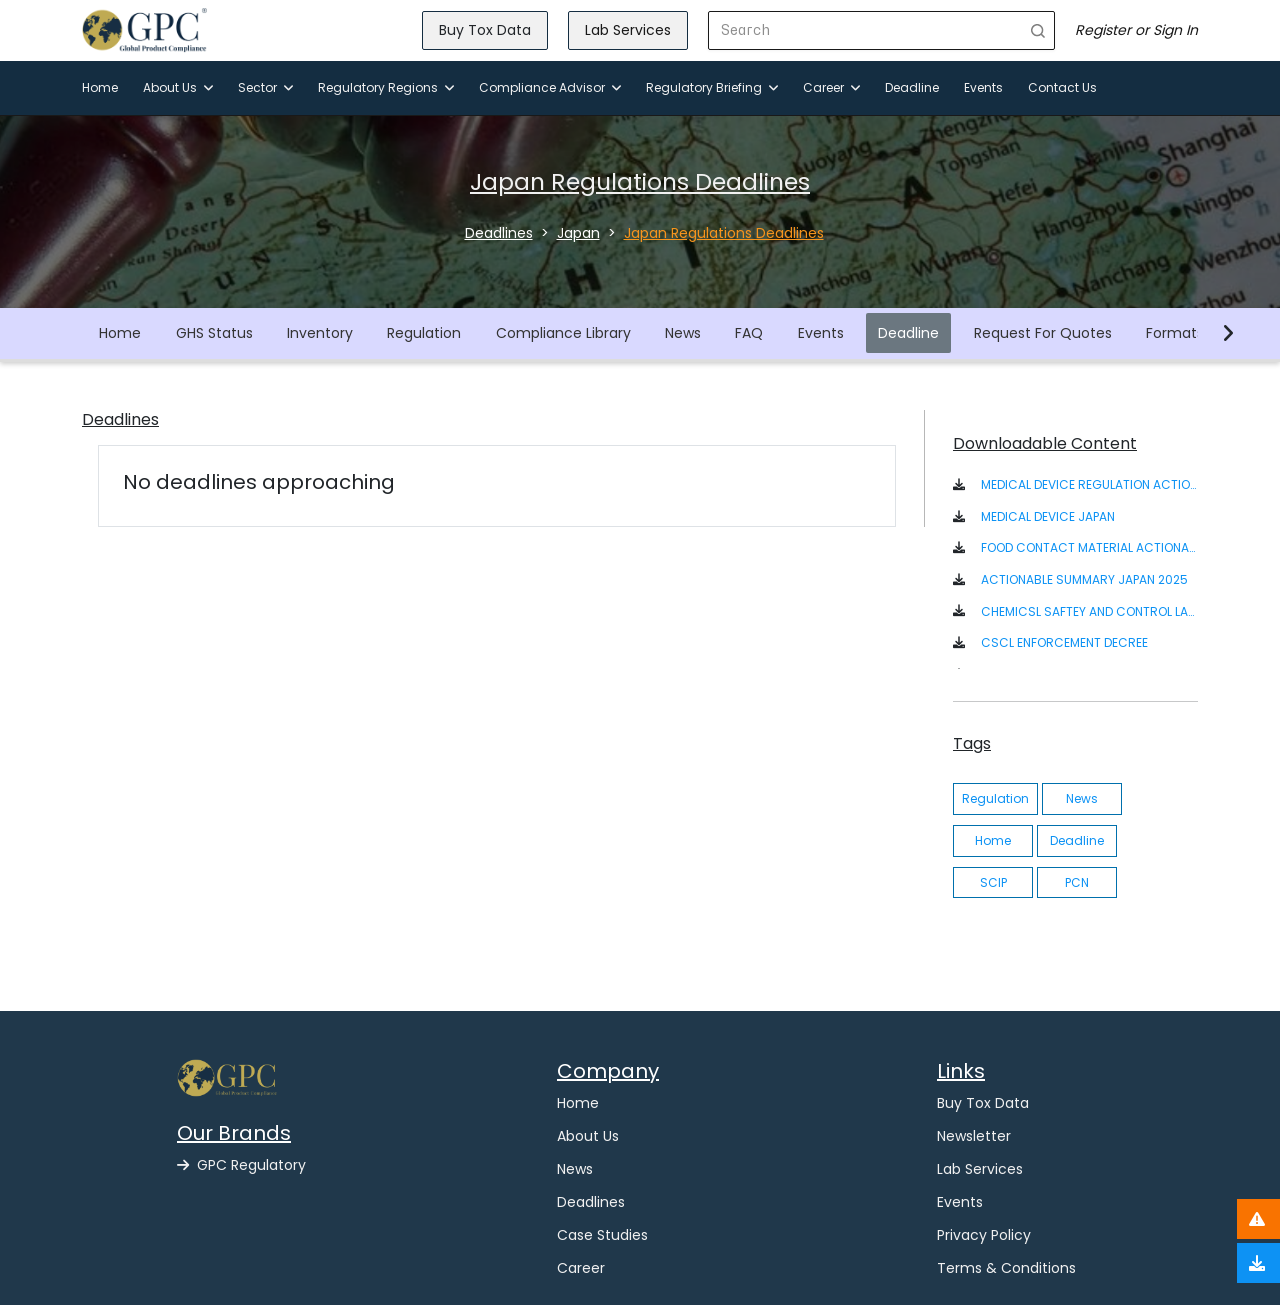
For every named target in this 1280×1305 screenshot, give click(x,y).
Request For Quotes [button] (1043, 333)
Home (100, 87)
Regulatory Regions (386, 87)
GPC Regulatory (241, 1165)
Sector (265, 87)
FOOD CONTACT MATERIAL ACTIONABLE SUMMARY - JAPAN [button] (1089, 547)
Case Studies (602, 1235)
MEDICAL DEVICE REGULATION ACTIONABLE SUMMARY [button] (1089, 484)
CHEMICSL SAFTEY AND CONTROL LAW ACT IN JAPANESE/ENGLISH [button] (1089, 611)
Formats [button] (1175, 333)
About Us (178, 87)
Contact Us (1062, 87)
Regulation (424, 333)
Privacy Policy (984, 1235)
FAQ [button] (749, 333)
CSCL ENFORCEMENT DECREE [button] (1064, 642)
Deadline (912, 87)
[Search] (865, 30)
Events (983, 87)
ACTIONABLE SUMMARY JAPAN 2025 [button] (1084, 579)
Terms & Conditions (1006, 1268)
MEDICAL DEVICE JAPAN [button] (1048, 516)
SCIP (993, 882)
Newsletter (974, 1136)
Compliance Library (563, 333)
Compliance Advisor (550, 87)
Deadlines (591, 1202)
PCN (1077, 882)
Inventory (320, 333)
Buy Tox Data (485, 30)
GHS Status (214, 333)
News (683, 333)
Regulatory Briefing (712, 87)
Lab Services (628, 30)
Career (831, 87)
